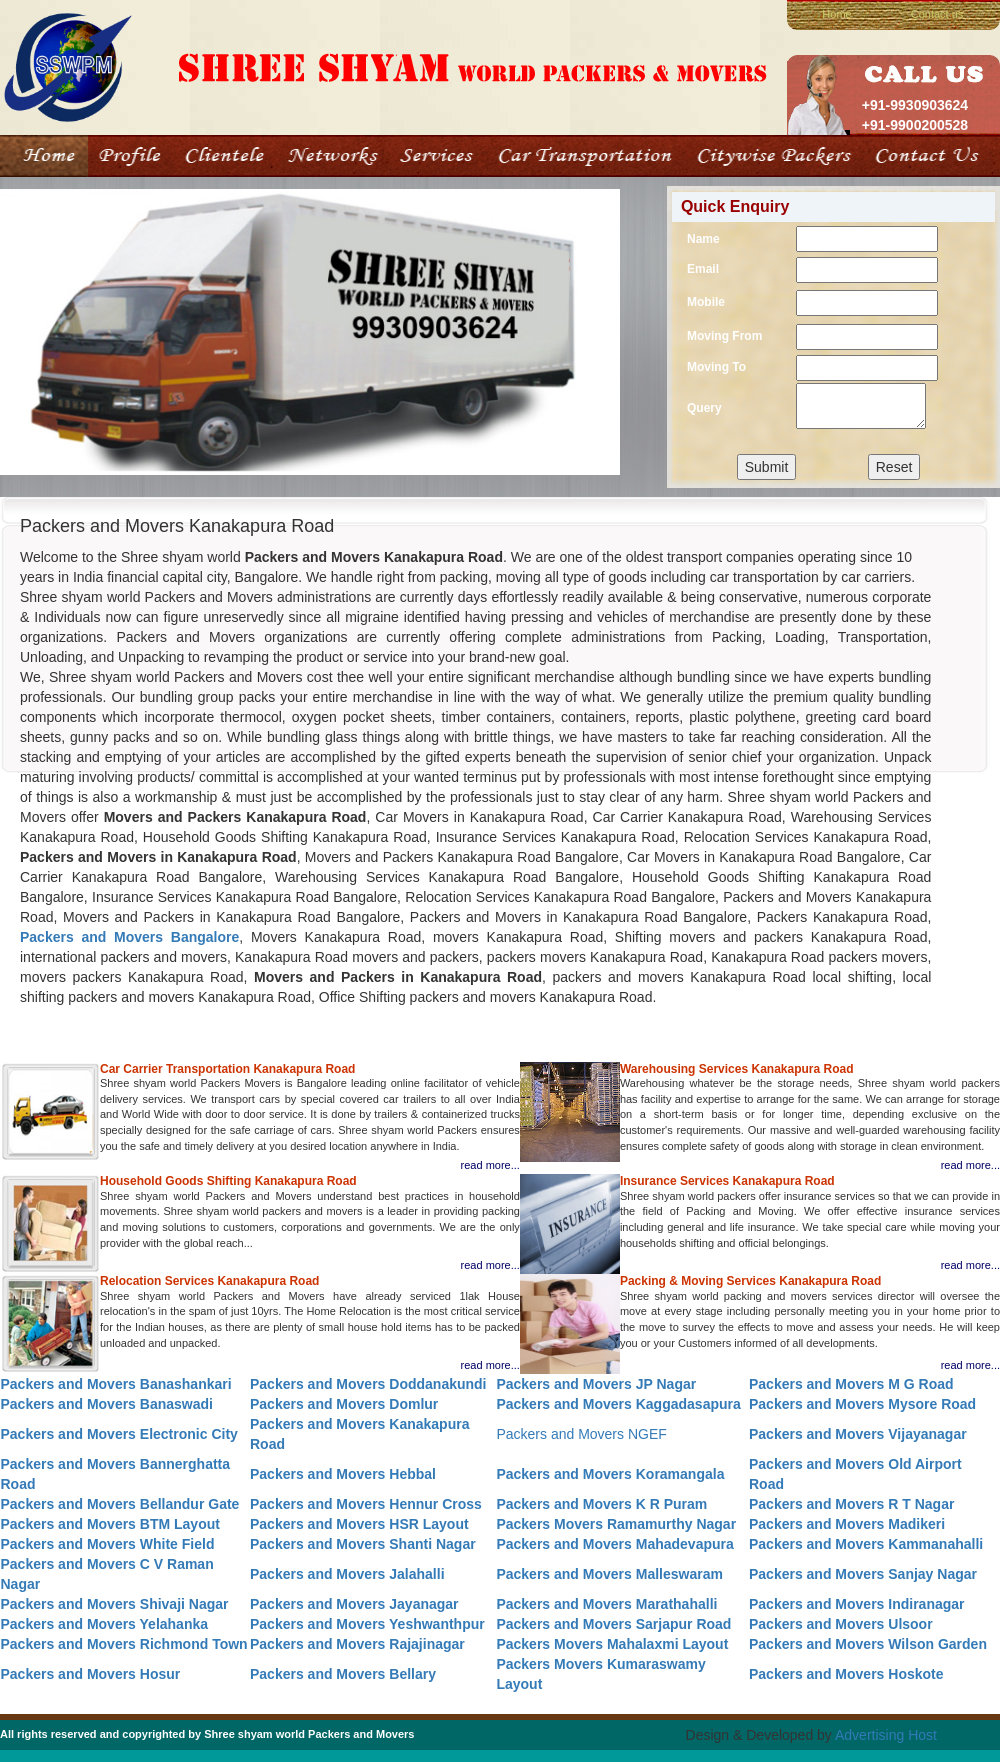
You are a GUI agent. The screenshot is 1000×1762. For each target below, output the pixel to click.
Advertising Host (886, 1735)
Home (836, 14)
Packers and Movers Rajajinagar (357, 1644)
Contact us (937, 14)
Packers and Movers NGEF (581, 1434)
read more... (490, 1165)
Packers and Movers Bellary (343, 1674)
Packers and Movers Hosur (91, 1674)
